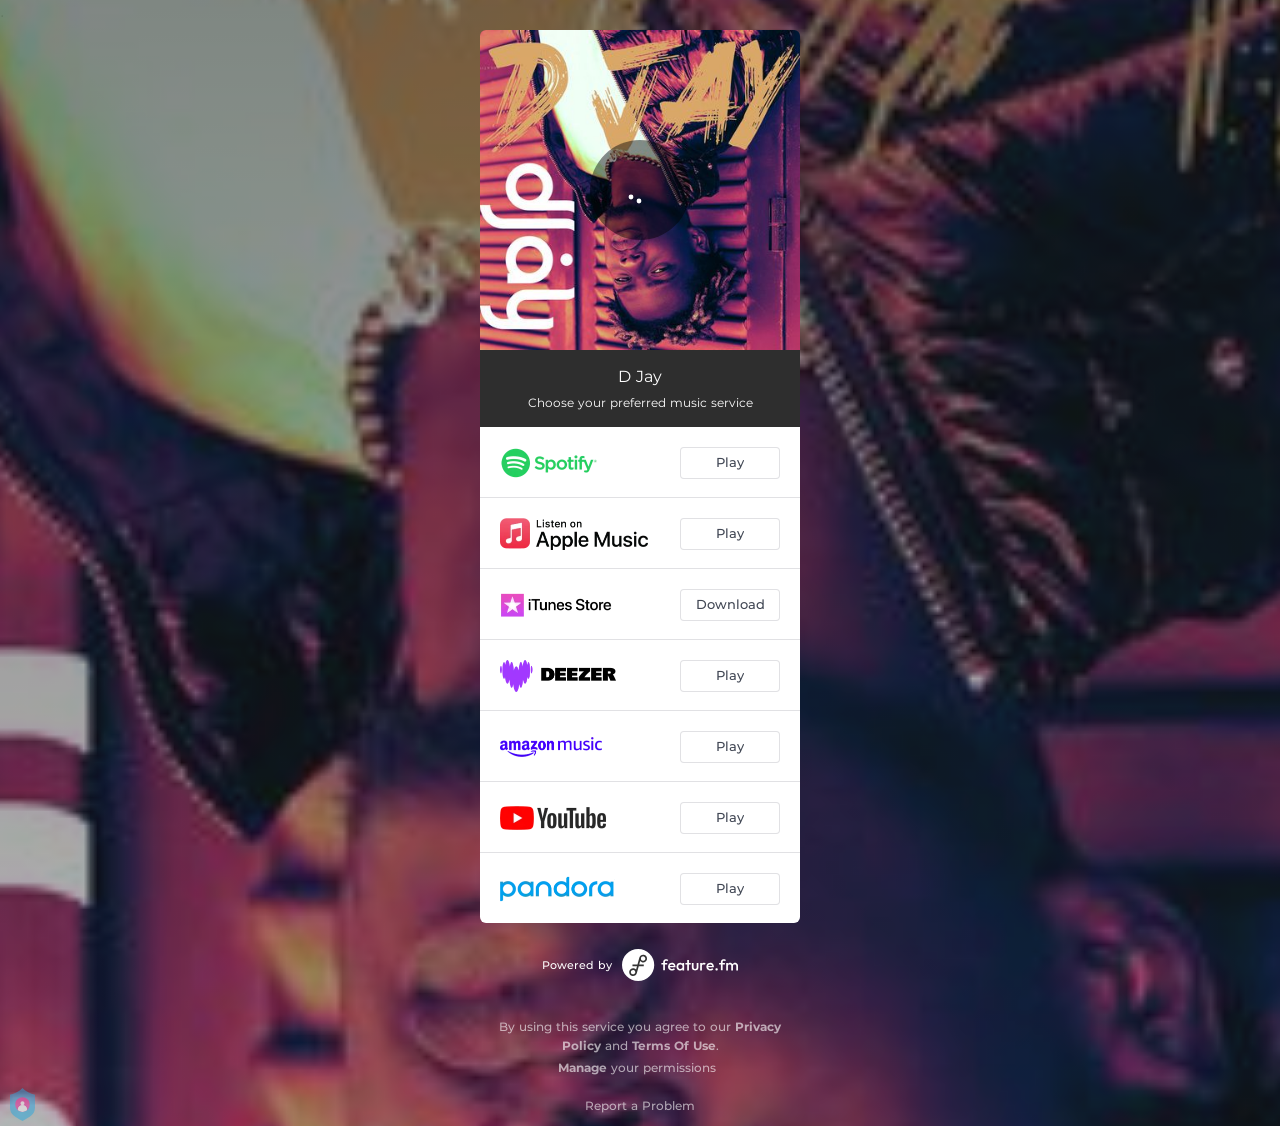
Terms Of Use (674, 1045)
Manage (582, 1067)
